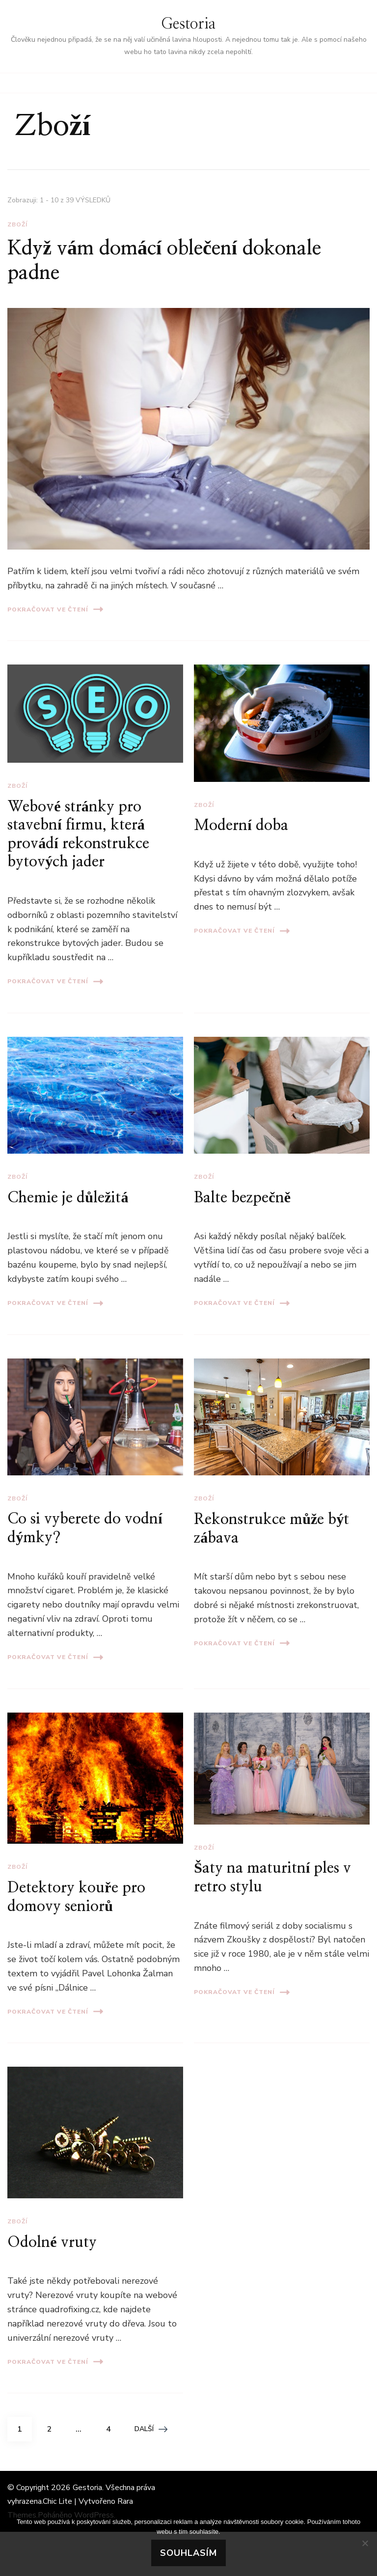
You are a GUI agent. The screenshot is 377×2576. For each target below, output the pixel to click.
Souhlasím (188, 2553)
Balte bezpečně (242, 1198)
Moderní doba (241, 825)
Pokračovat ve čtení (55, 609)
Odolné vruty (51, 2242)
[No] (365, 2543)
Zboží (17, 224)
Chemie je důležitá (67, 1198)
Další (151, 2429)
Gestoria (188, 24)
